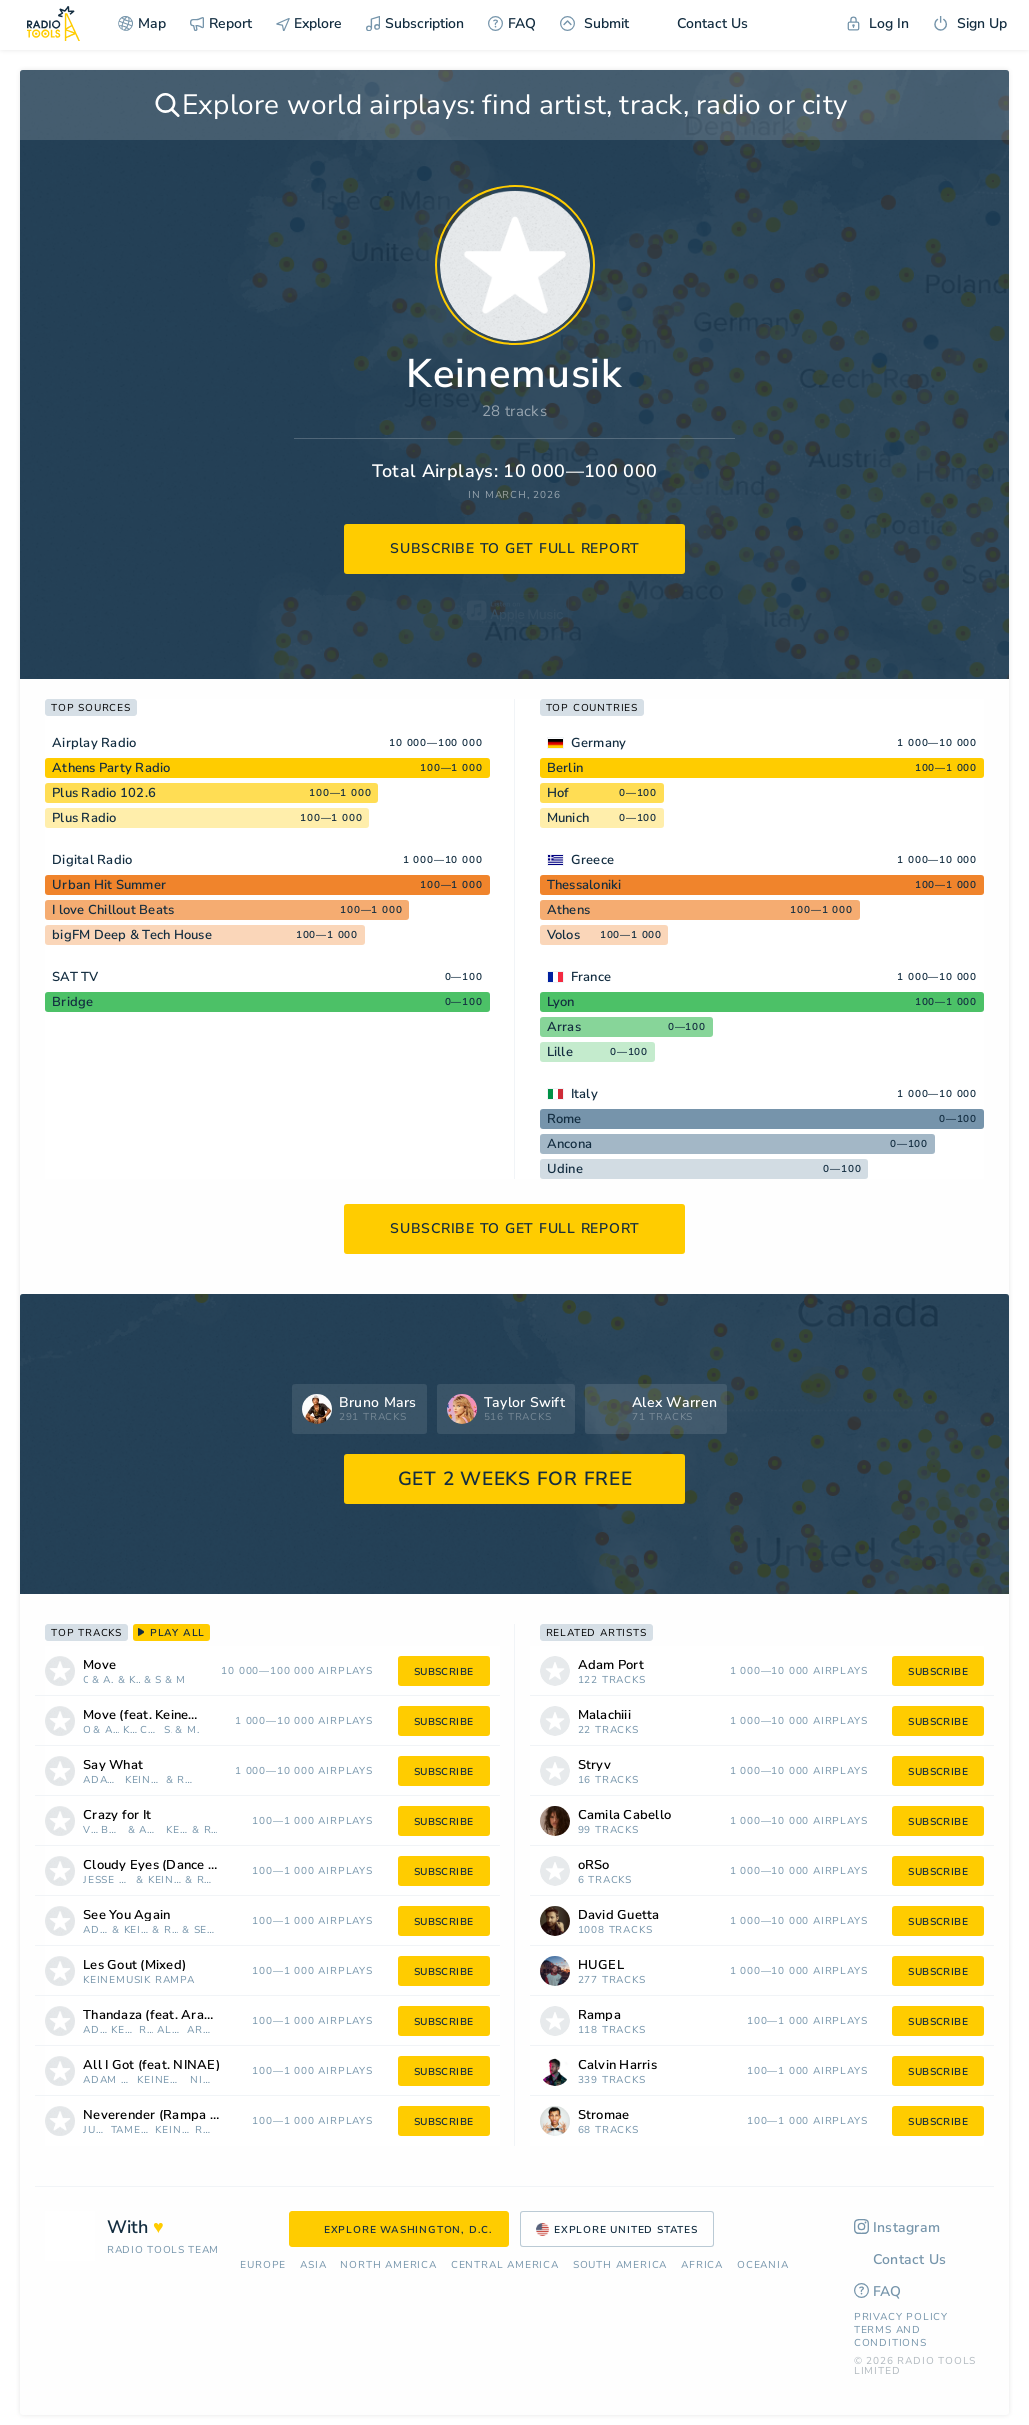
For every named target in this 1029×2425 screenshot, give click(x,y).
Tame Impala (131, 2130)
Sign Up (970, 23)
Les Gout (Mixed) (134, 1965)
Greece (593, 860)
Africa (702, 2265)
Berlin (565, 768)
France (591, 977)
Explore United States (617, 2230)
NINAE (203, 2080)
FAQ (512, 23)
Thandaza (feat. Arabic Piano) (172, 2015)
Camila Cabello (150, 1730)
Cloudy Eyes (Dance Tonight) (171, 1865)
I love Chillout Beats (113, 910)
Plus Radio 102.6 (104, 793)
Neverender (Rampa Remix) (167, 2115)
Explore (309, 23)
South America (620, 2265)
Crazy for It (117, 1815)
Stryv (158, 1680)
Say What (113, 1765)
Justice (95, 2130)
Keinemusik (134, 1680)
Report (221, 23)
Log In (878, 23)
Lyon (561, 1002)
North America (388, 2265)
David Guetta (619, 1915)
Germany (599, 743)
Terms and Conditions (890, 2336)
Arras (564, 1027)
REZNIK (207, 1880)
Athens (569, 910)
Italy (584, 1094)
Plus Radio (84, 818)
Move (99, 1665)
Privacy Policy (901, 2317)
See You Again (126, 1915)
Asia (313, 2265)
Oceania (763, 2265)
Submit (594, 23)
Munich (568, 818)
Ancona (570, 1144)
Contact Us (700, 23)
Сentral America (505, 2265)
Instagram (897, 2227)
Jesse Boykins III (107, 1880)
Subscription (415, 23)
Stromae (604, 2115)
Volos (563, 935)
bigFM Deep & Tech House (132, 935)
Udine (565, 1169)
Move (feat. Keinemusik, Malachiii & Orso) (168, 1715)
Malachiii (180, 1680)
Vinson (90, 1830)
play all (171, 1633)
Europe (263, 2265)
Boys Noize (112, 1830)
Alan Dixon (170, 2030)
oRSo (85, 1680)
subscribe (444, 1672)
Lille (560, 1052)
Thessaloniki (584, 885)
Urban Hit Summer (109, 885)
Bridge (73, 1002)
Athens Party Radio (111, 768)
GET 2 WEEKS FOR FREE (515, 1479)
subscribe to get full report (515, 548)
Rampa (188, 1780)
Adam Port (108, 1680)
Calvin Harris (617, 2065)
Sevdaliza (205, 1930)
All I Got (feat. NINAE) (151, 2065)
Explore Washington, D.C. (399, 2230)
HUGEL (601, 1965)
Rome (564, 1119)
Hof (558, 793)
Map (142, 23)
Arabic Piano (202, 2030)
